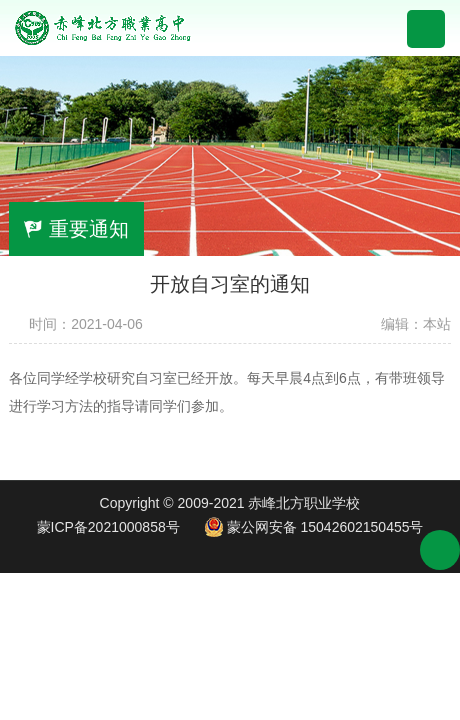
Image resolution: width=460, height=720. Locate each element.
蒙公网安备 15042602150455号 (314, 527)
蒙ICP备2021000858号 (108, 527)
